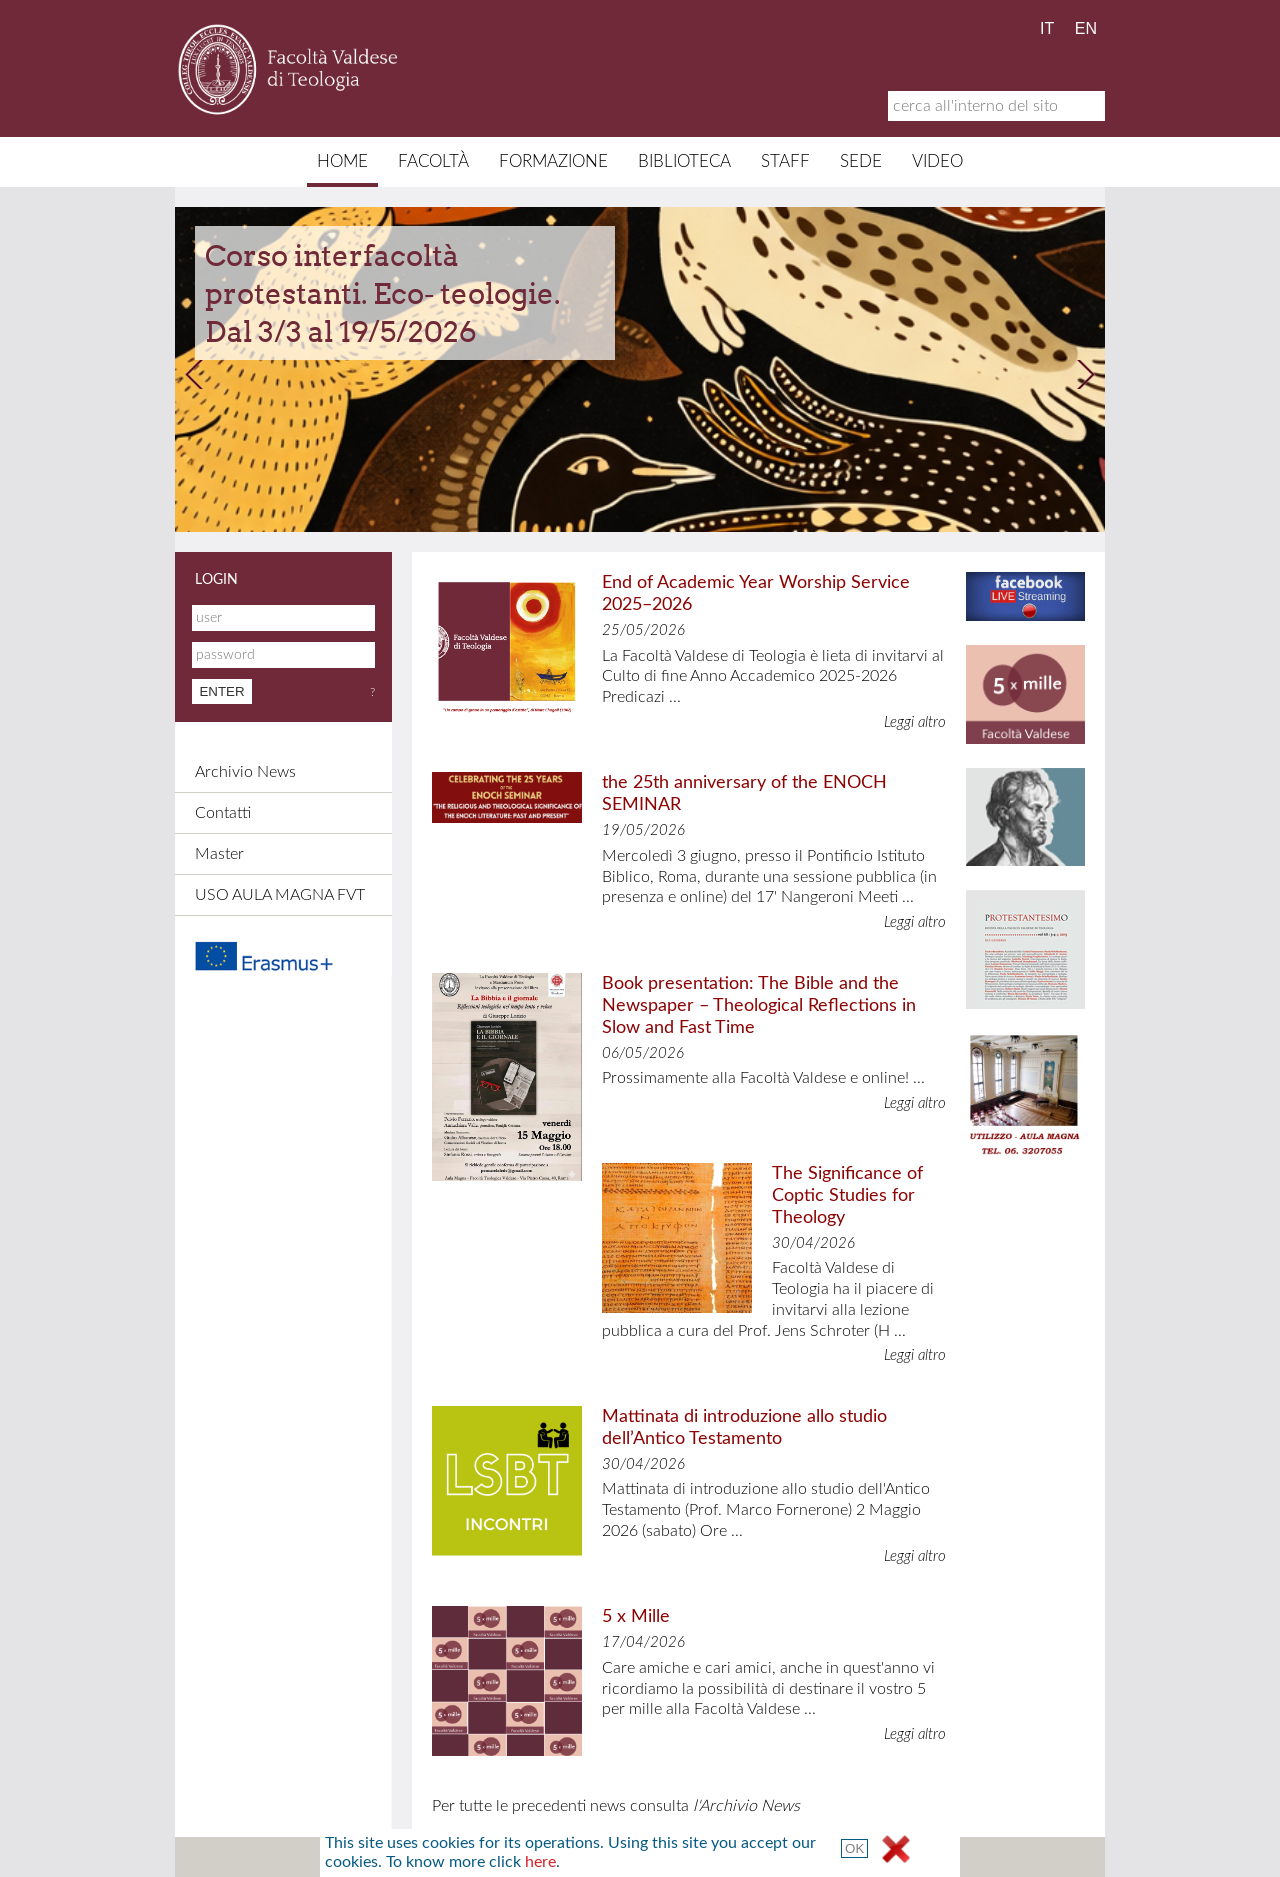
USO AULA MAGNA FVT (280, 895)
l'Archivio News (746, 1806)
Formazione (553, 161)
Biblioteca (684, 161)
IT (1047, 28)
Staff (785, 161)
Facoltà (433, 161)
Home (342, 161)
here (540, 1862)
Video (937, 161)
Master (219, 854)
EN (1086, 28)
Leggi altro (915, 722)
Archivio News (245, 772)
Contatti (223, 813)
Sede (861, 161)
